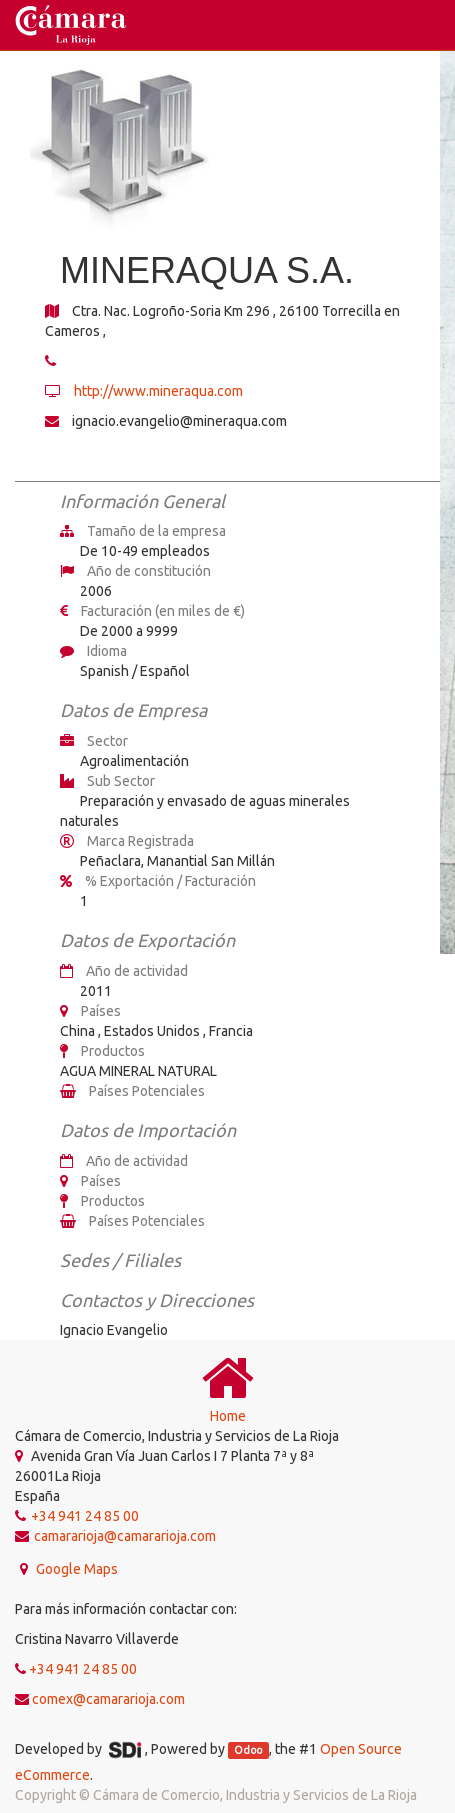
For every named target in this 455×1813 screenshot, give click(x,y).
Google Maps (75, 1569)
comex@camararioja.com (108, 1699)
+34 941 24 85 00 (83, 1669)
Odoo (248, 1750)
